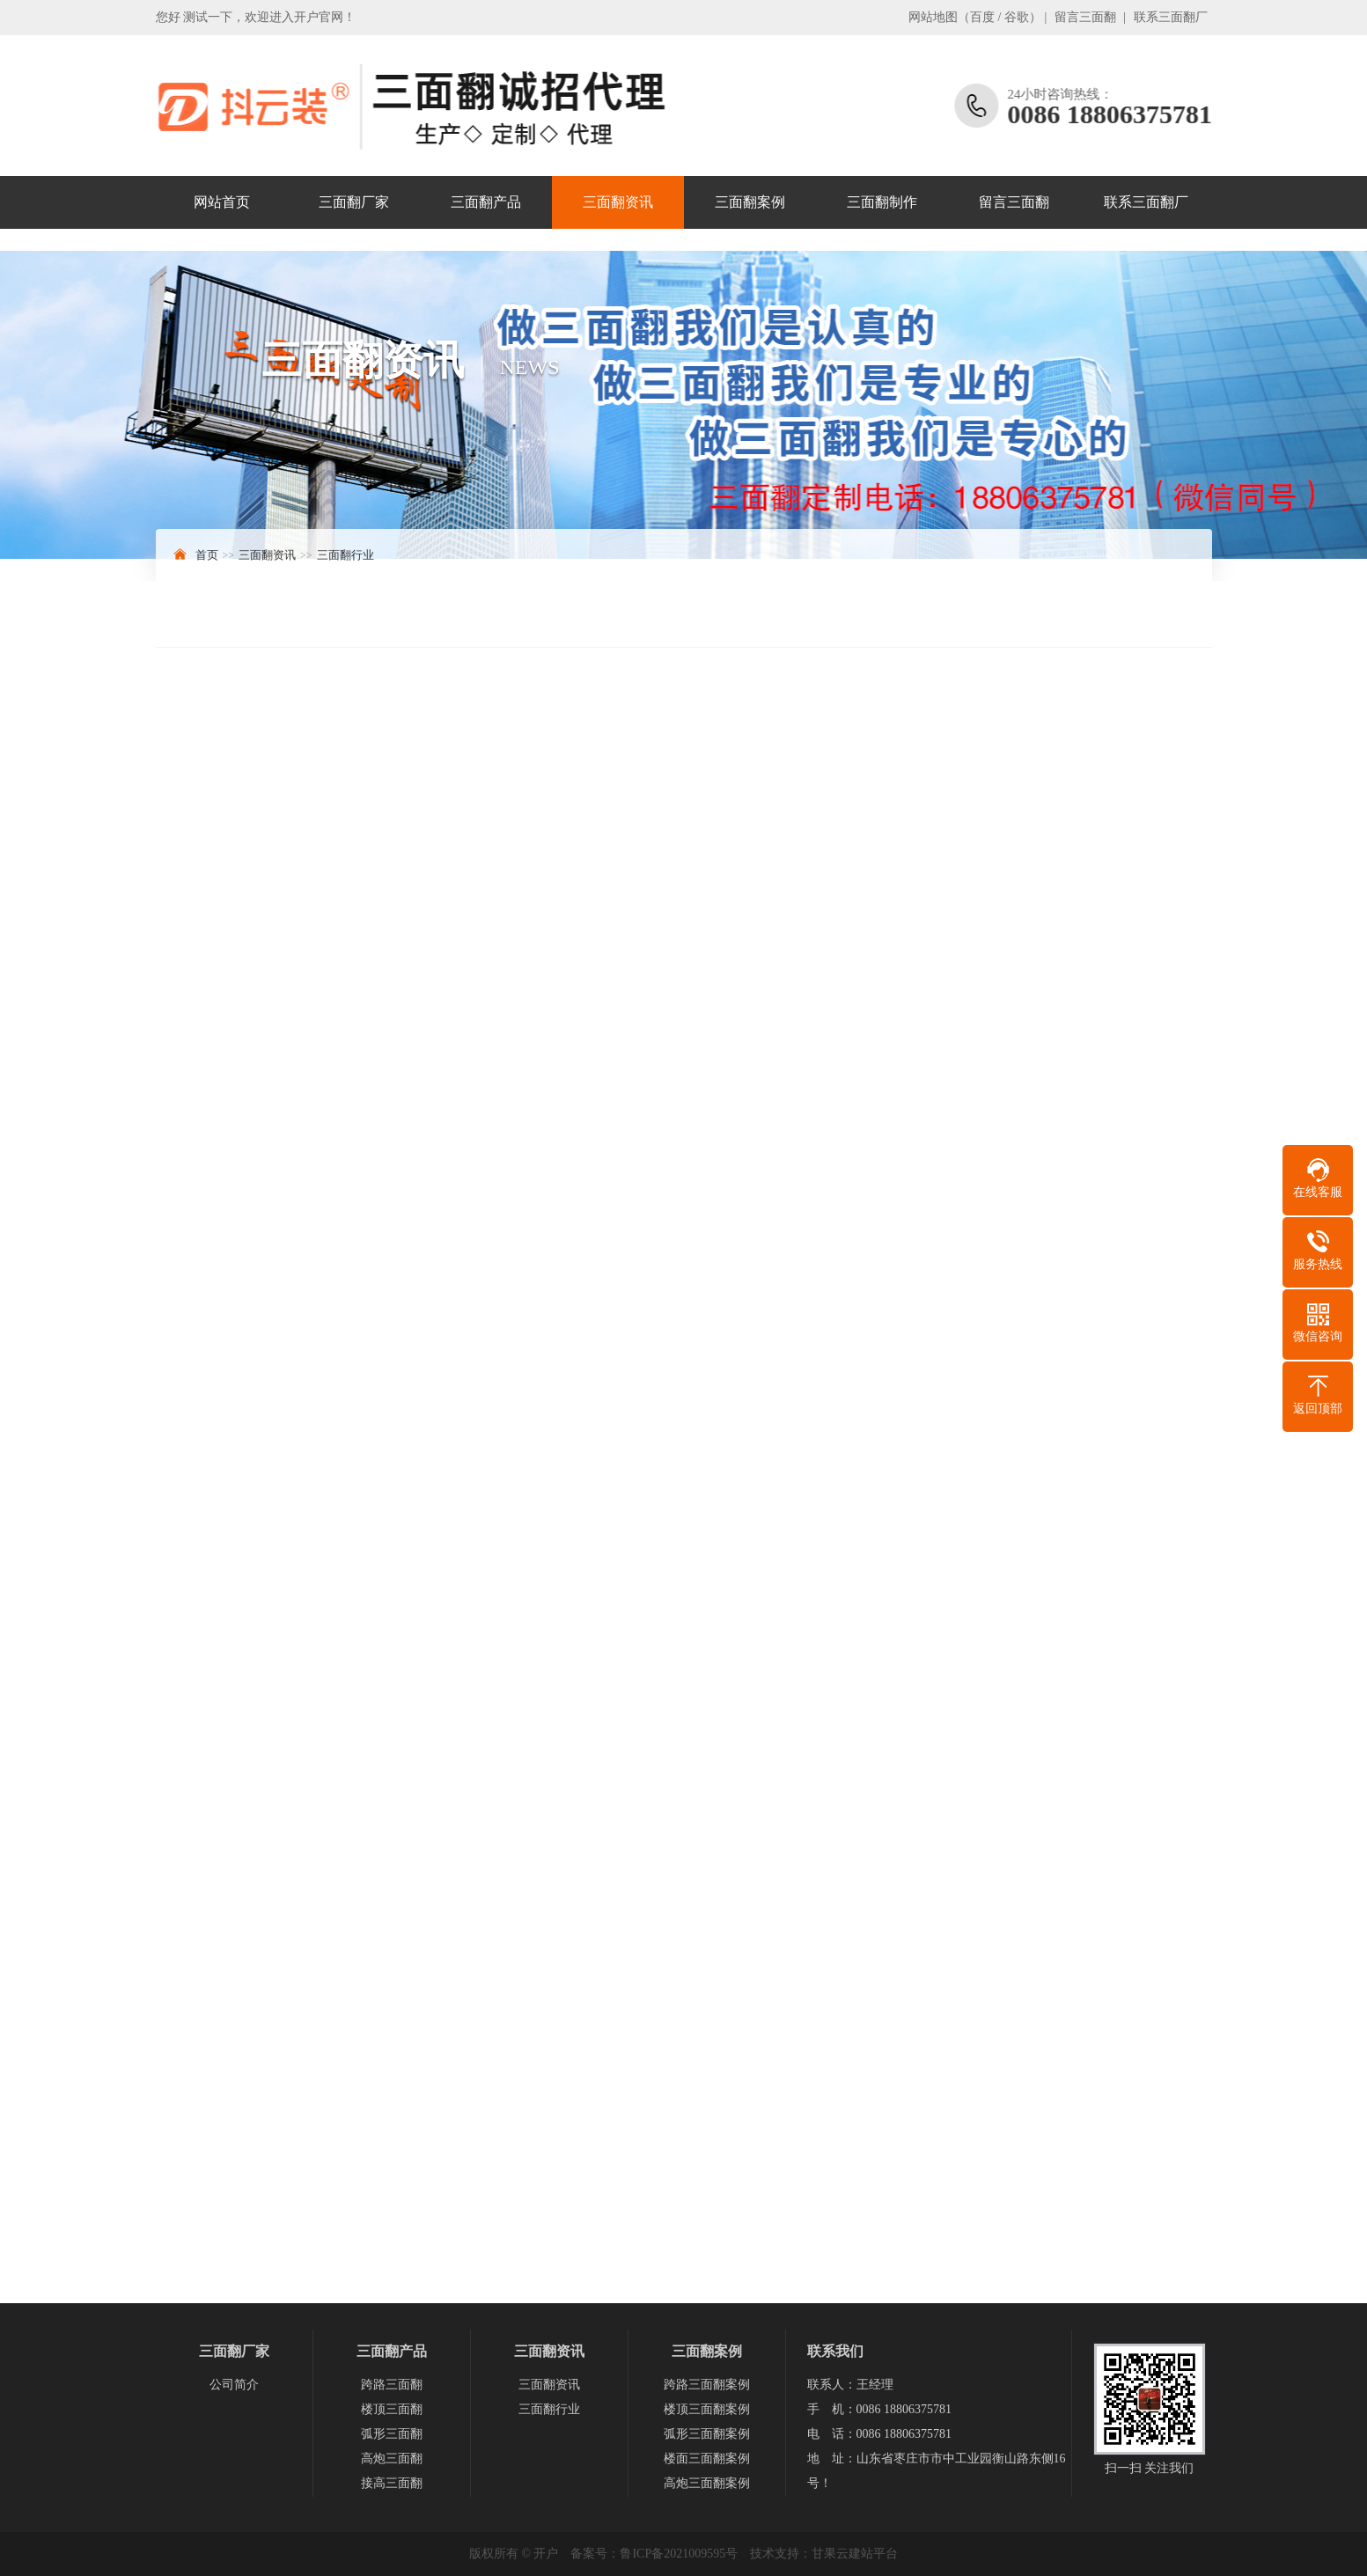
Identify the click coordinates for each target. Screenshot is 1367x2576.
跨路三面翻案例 (707, 2384)
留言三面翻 (1085, 17)
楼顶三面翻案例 (707, 2409)
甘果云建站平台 (855, 2553)
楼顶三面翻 (392, 2409)
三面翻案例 (750, 201)
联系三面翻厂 (1171, 17)
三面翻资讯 (618, 201)
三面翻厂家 (354, 201)
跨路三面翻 (392, 2384)
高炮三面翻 (392, 2458)
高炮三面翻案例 (707, 2483)
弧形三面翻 (392, 2433)
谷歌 (1016, 17)
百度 (982, 17)
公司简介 (234, 2384)
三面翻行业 (345, 554)
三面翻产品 (486, 201)
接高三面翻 (392, 2483)
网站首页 (222, 201)
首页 (206, 554)
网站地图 (933, 17)
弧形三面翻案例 (707, 2433)
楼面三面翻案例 (707, 2458)
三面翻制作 (882, 201)
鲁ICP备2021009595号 (679, 2553)
